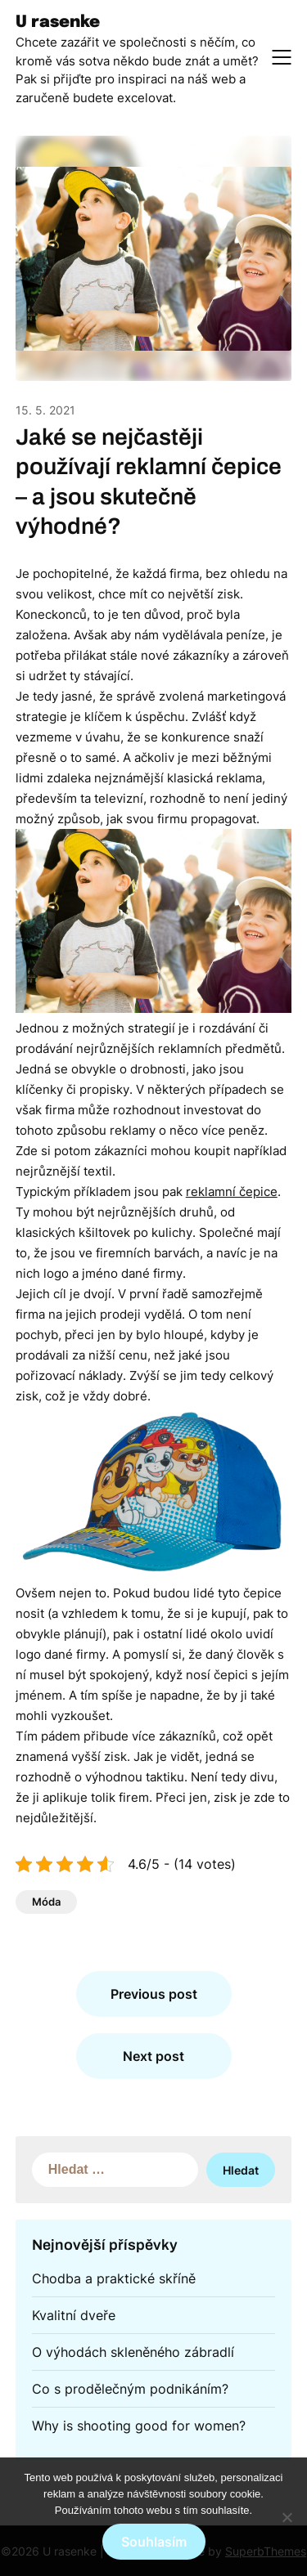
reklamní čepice (232, 1192)
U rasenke (58, 22)
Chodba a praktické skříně (114, 2278)
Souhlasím (154, 2541)
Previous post (154, 1994)
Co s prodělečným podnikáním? (130, 2389)
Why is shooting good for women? (139, 2425)
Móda (46, 1901)
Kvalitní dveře (73, 2315)
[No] (286, 2517)
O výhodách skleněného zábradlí (133, 2352)
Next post (153, 2056)
